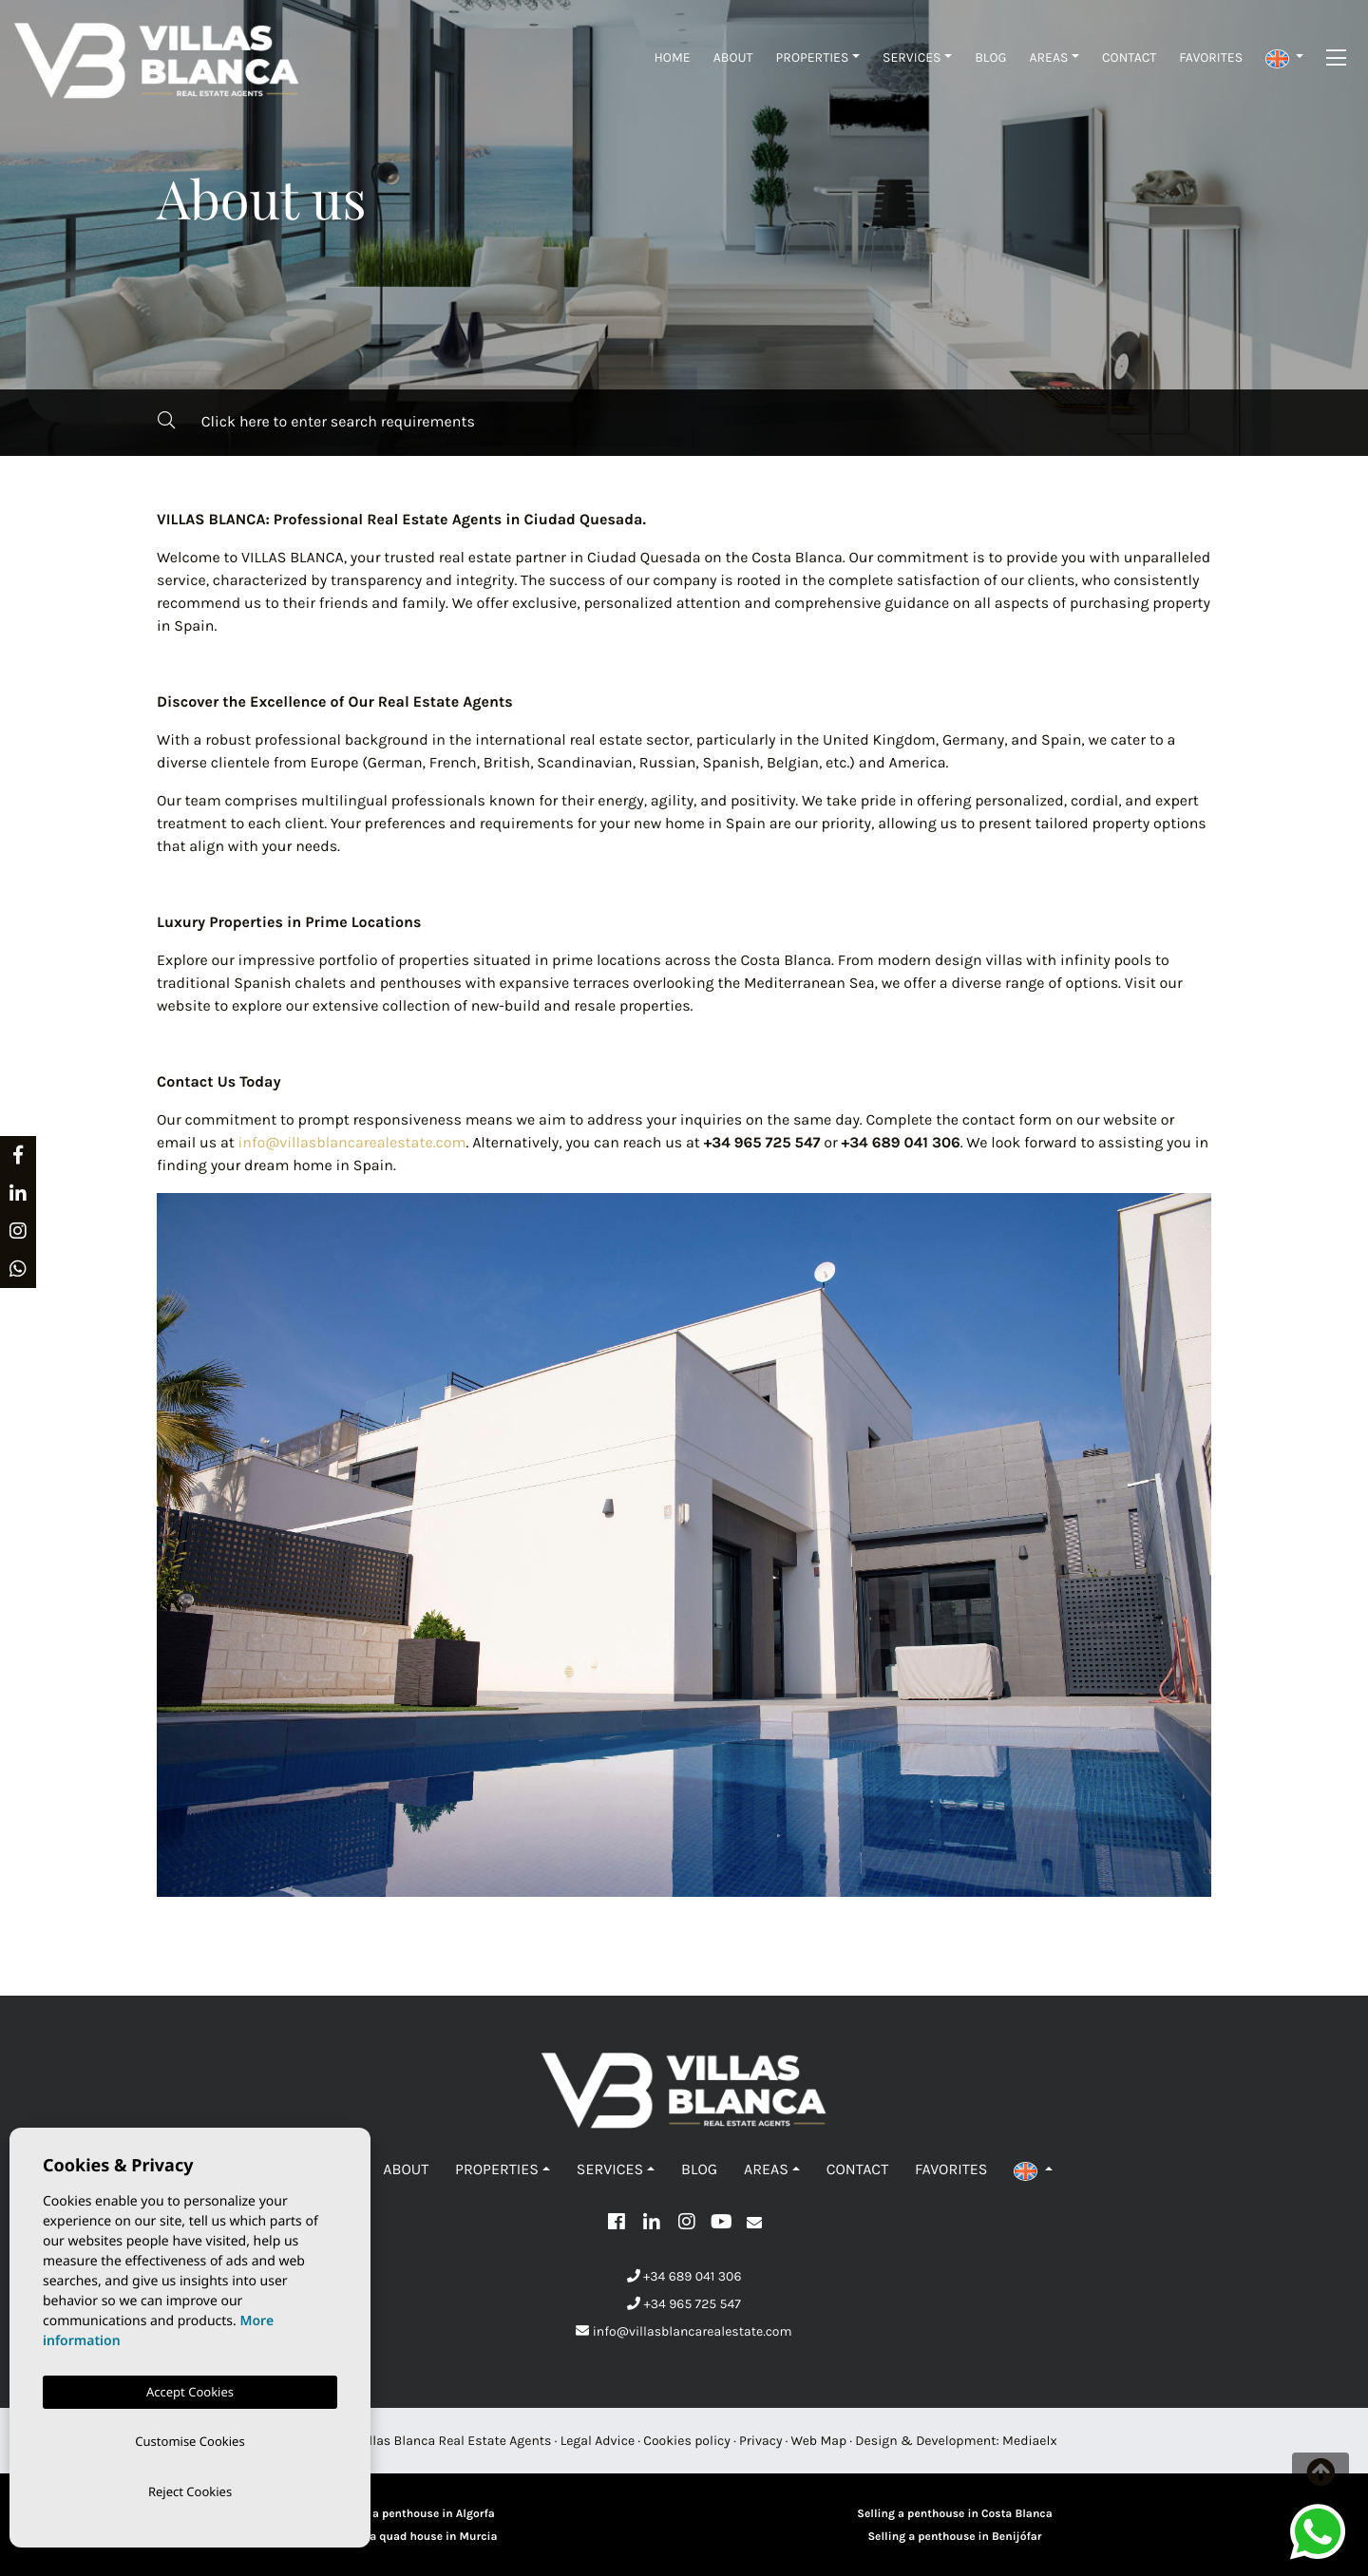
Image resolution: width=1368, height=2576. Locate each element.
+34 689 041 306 (684, 2276)
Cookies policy (686, 2441)
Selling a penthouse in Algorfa (413, 2514)
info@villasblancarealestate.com (352, 1143)
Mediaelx (1029, 2441)
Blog (990, 57)
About (733, 57)
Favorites (1211, 57)
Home (673, 57)
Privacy (760, 2441)
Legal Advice (598, 2441)
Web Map (819, 2441)
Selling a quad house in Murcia (413, 2537)
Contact (1129, 57)
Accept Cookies (190, 2387)
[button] (1284, 57)
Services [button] (912, 57)
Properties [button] (812, 57)
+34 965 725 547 (684, 2304)
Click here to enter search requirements (316, 421)
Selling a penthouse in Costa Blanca (954, 2514)
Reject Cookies (190, 2490)
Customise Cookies (189, 2438)
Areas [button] (1048, 57)
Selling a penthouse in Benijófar (954, 2537)
